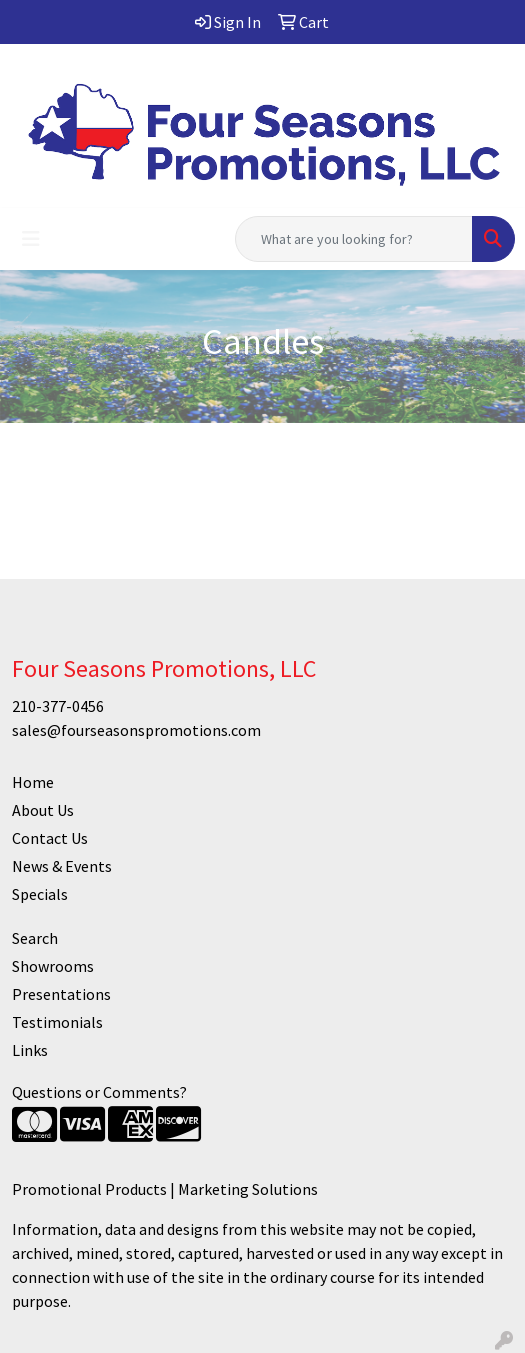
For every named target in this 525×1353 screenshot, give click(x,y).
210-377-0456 (58, 706)
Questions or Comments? (99, 1092)
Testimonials (57, 1022)
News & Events (62, 866)
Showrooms (53, 966)
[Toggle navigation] (31, 239)
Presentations (61, 994)
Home (33, 782)
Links (30, 1050)
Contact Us (50, 838)
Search (35, 938)
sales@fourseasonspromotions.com (136, 730)
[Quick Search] (354, 239)
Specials (40, 894)
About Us (43, 810)
